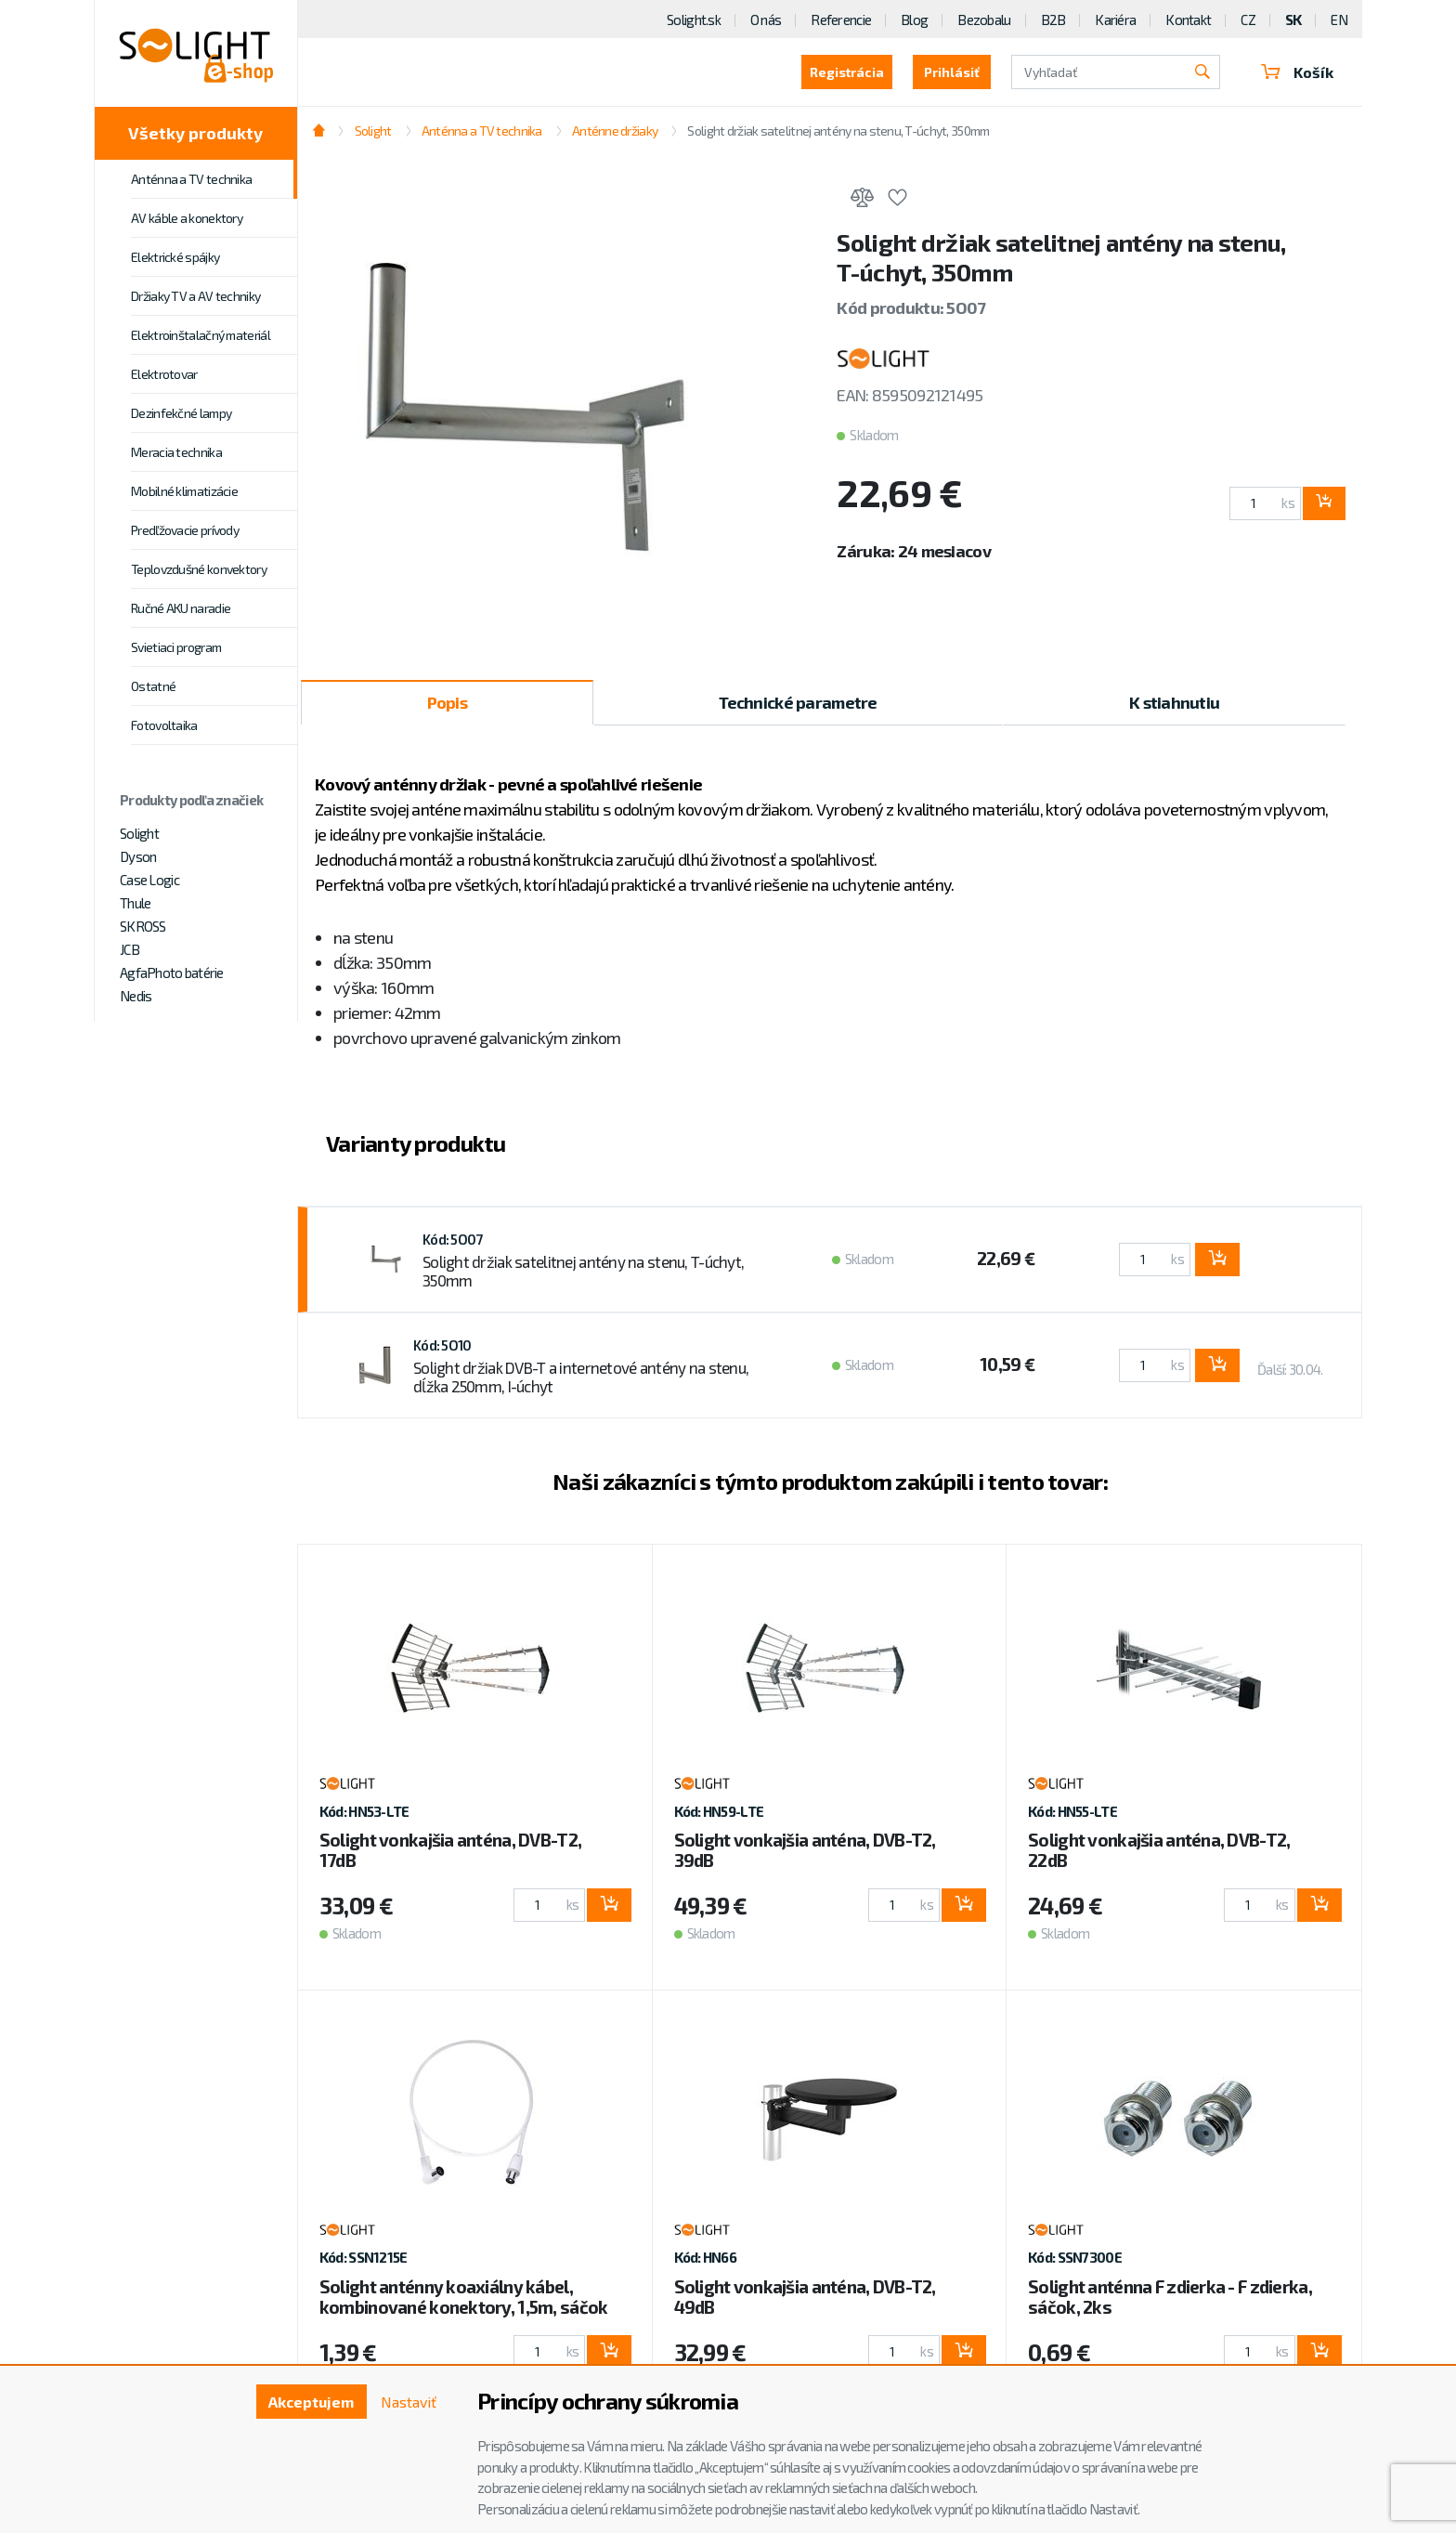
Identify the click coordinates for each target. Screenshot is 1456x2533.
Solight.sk (694, 19)
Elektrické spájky (175, 257)
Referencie (841, 19)
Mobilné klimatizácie (184, 491)
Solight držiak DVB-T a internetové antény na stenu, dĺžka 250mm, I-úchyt (580, 1376)
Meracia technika (176, 452)
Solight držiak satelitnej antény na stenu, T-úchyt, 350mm (838, 130)
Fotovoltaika (164, 725)
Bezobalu (983, 19)
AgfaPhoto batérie (172, 972)
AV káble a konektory (186, 218)
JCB (129, 949)
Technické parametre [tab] (798, 702)
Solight (139, 833)
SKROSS (143, 926)
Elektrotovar (164, 374)
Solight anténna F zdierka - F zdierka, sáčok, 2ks (1170, 2297)
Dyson (138, 856)
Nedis (135, 995)
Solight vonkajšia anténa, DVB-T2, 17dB (450, 1850)
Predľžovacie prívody (185, 530)
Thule (135, 902)
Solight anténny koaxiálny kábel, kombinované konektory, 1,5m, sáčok (463, 2297)
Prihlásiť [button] (952, 72)
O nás (765, 19)
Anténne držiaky (614, 130)
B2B (1053, 19)
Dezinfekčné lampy (181, 413)
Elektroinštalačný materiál (200, 335)
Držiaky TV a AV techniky (195, 296)
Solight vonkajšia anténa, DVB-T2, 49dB (805, 2297)
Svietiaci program (176, 647)
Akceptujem (311, 2401)
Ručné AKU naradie (180, 608)
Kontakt (1188, 19)
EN (1339, 19)
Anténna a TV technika (191, 179)
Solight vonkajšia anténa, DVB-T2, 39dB (805, 1850)
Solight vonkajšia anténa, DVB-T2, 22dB (1159, 1850)
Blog (914, 19)
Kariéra (1115, 19)
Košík (1297, 72)
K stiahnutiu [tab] (1174, 702)
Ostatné (153, 686)
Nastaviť (408, 2401)
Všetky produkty (195, 133)
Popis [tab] (447, 702)
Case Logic (149, 879)
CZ (1248, 19)
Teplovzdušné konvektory (198, 569)
